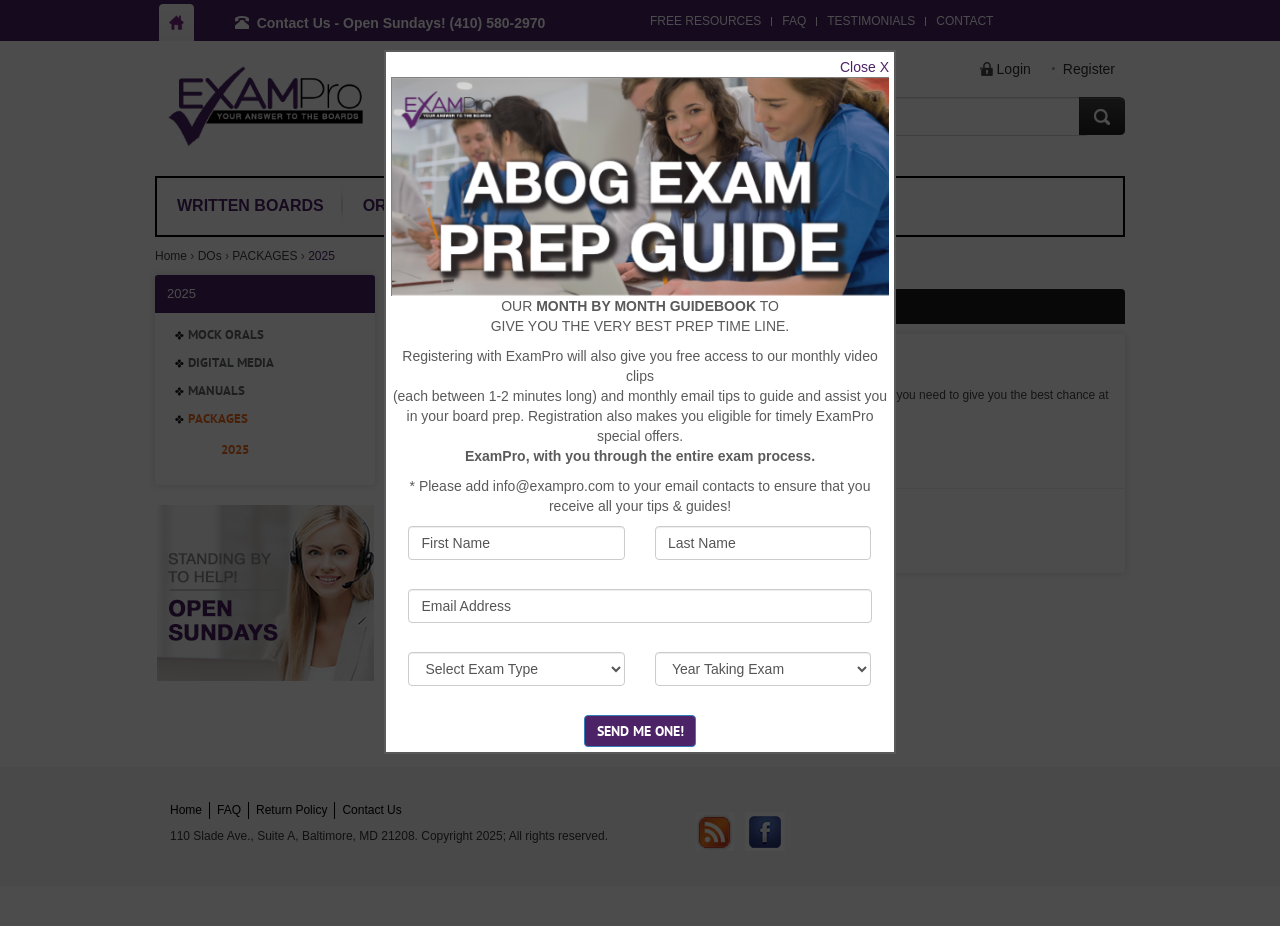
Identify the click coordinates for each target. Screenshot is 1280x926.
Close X (864, 67)
